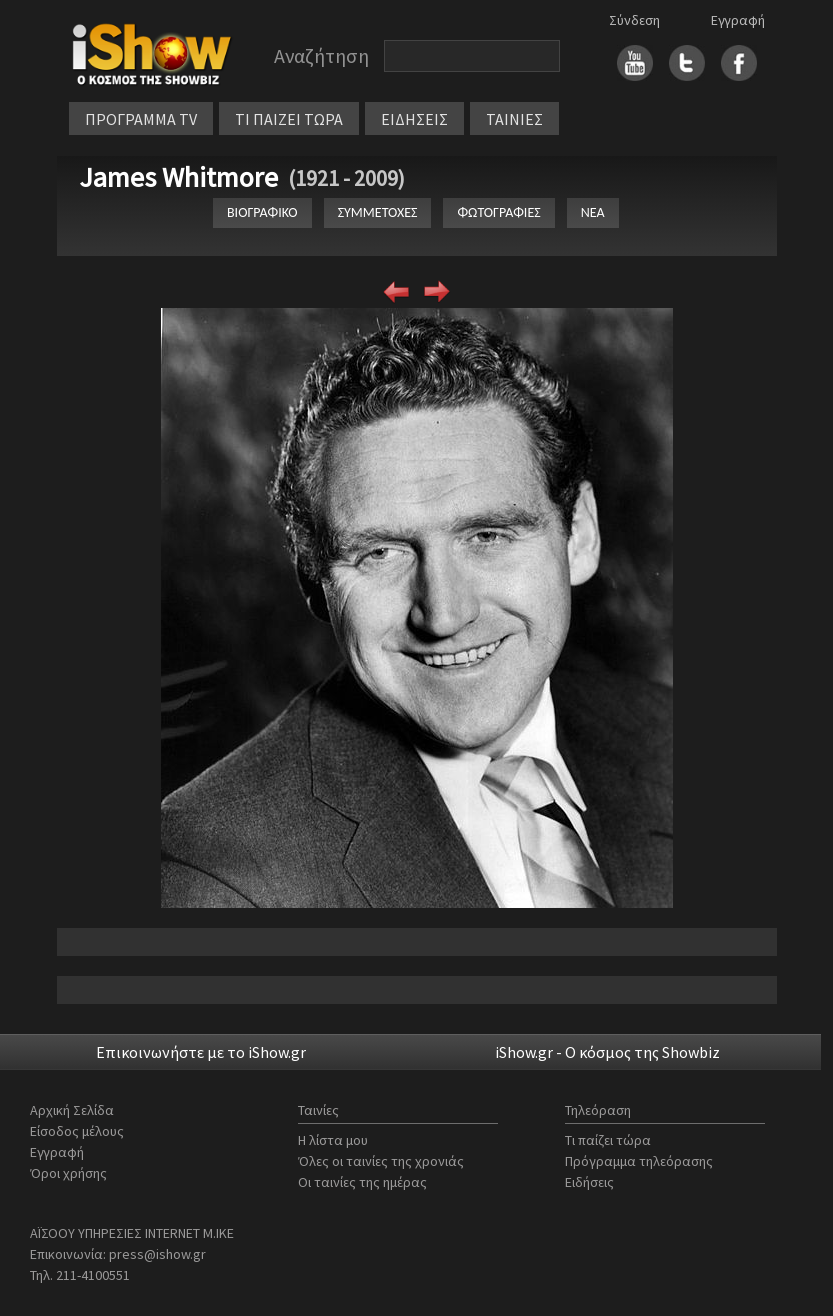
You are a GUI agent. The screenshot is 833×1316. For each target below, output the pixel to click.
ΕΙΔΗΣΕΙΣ (414, 119)
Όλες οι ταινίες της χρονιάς (381, 1161)
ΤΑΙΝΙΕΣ (514, 119)
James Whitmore (178, 177)
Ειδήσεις (589, 1182)
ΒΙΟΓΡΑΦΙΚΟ (262, 212)
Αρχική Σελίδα (72, 1110)
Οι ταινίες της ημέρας (362, 1182)
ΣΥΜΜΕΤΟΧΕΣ (378, 212)
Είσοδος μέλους (77, 1131)
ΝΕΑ (593, 212)
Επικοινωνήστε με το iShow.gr (201, 1052)
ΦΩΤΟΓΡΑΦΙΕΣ (498, 212)
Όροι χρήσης (68, 1173)
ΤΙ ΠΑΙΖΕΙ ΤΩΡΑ (289, 119)
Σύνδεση (634, 20)
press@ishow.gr (157, 1254)
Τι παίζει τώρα (608, 1140)
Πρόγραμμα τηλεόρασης (639, 1161)
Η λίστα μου (333, 1140)
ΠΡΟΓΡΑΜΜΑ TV (141, 119)
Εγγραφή (738, 20)
